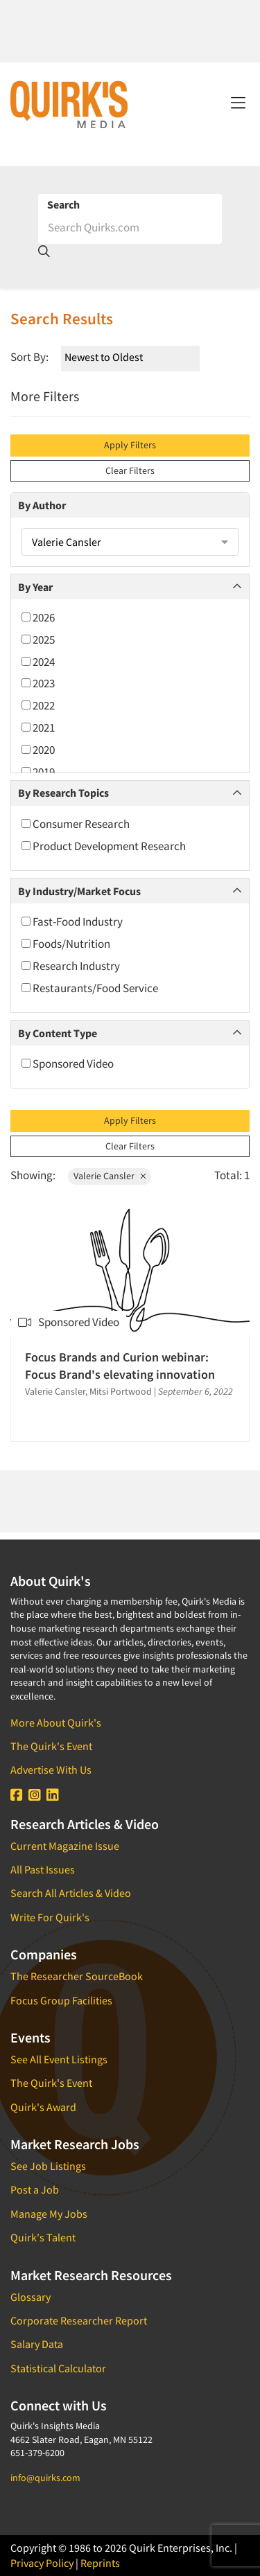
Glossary (30, 2297)
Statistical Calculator (58, 2368)
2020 (38, 749)
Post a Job (34, 2189)
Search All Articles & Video (70, 1893)
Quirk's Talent (43, 2237)
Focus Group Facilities (61, 2000)
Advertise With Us (51, 1769)
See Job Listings (48, 2166)
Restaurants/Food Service (89, 988)
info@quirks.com (45, 2477)
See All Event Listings (58, 2059)
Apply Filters (130, 445)
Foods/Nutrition (65, 943)
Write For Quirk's (49, 1917)
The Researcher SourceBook (76, 1976)
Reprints (100, 2563)
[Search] (130, 227)
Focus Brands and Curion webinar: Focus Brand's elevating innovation (120, 1365)
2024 (38, 661)
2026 (38, 617)
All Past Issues (42, 1869)
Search (63, 204)
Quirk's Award (43, 2107)
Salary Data (36, 2344)
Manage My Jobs (48, 2214)
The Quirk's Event (51, 1746)
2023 (38, 683)
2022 (38, 705)
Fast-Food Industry (72, 921)
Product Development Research (103, 846)
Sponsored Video (67, 1063)
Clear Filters (130, 470)
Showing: (32, 1175)
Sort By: (29, 356)
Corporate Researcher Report (78, 2320)
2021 (38, 727)
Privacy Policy (41, 2563)
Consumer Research (75, 823)
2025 (38, 639)
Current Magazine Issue (64, 1846)
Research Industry (70, 965)
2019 (38, 771)
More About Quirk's (55, 1722)
